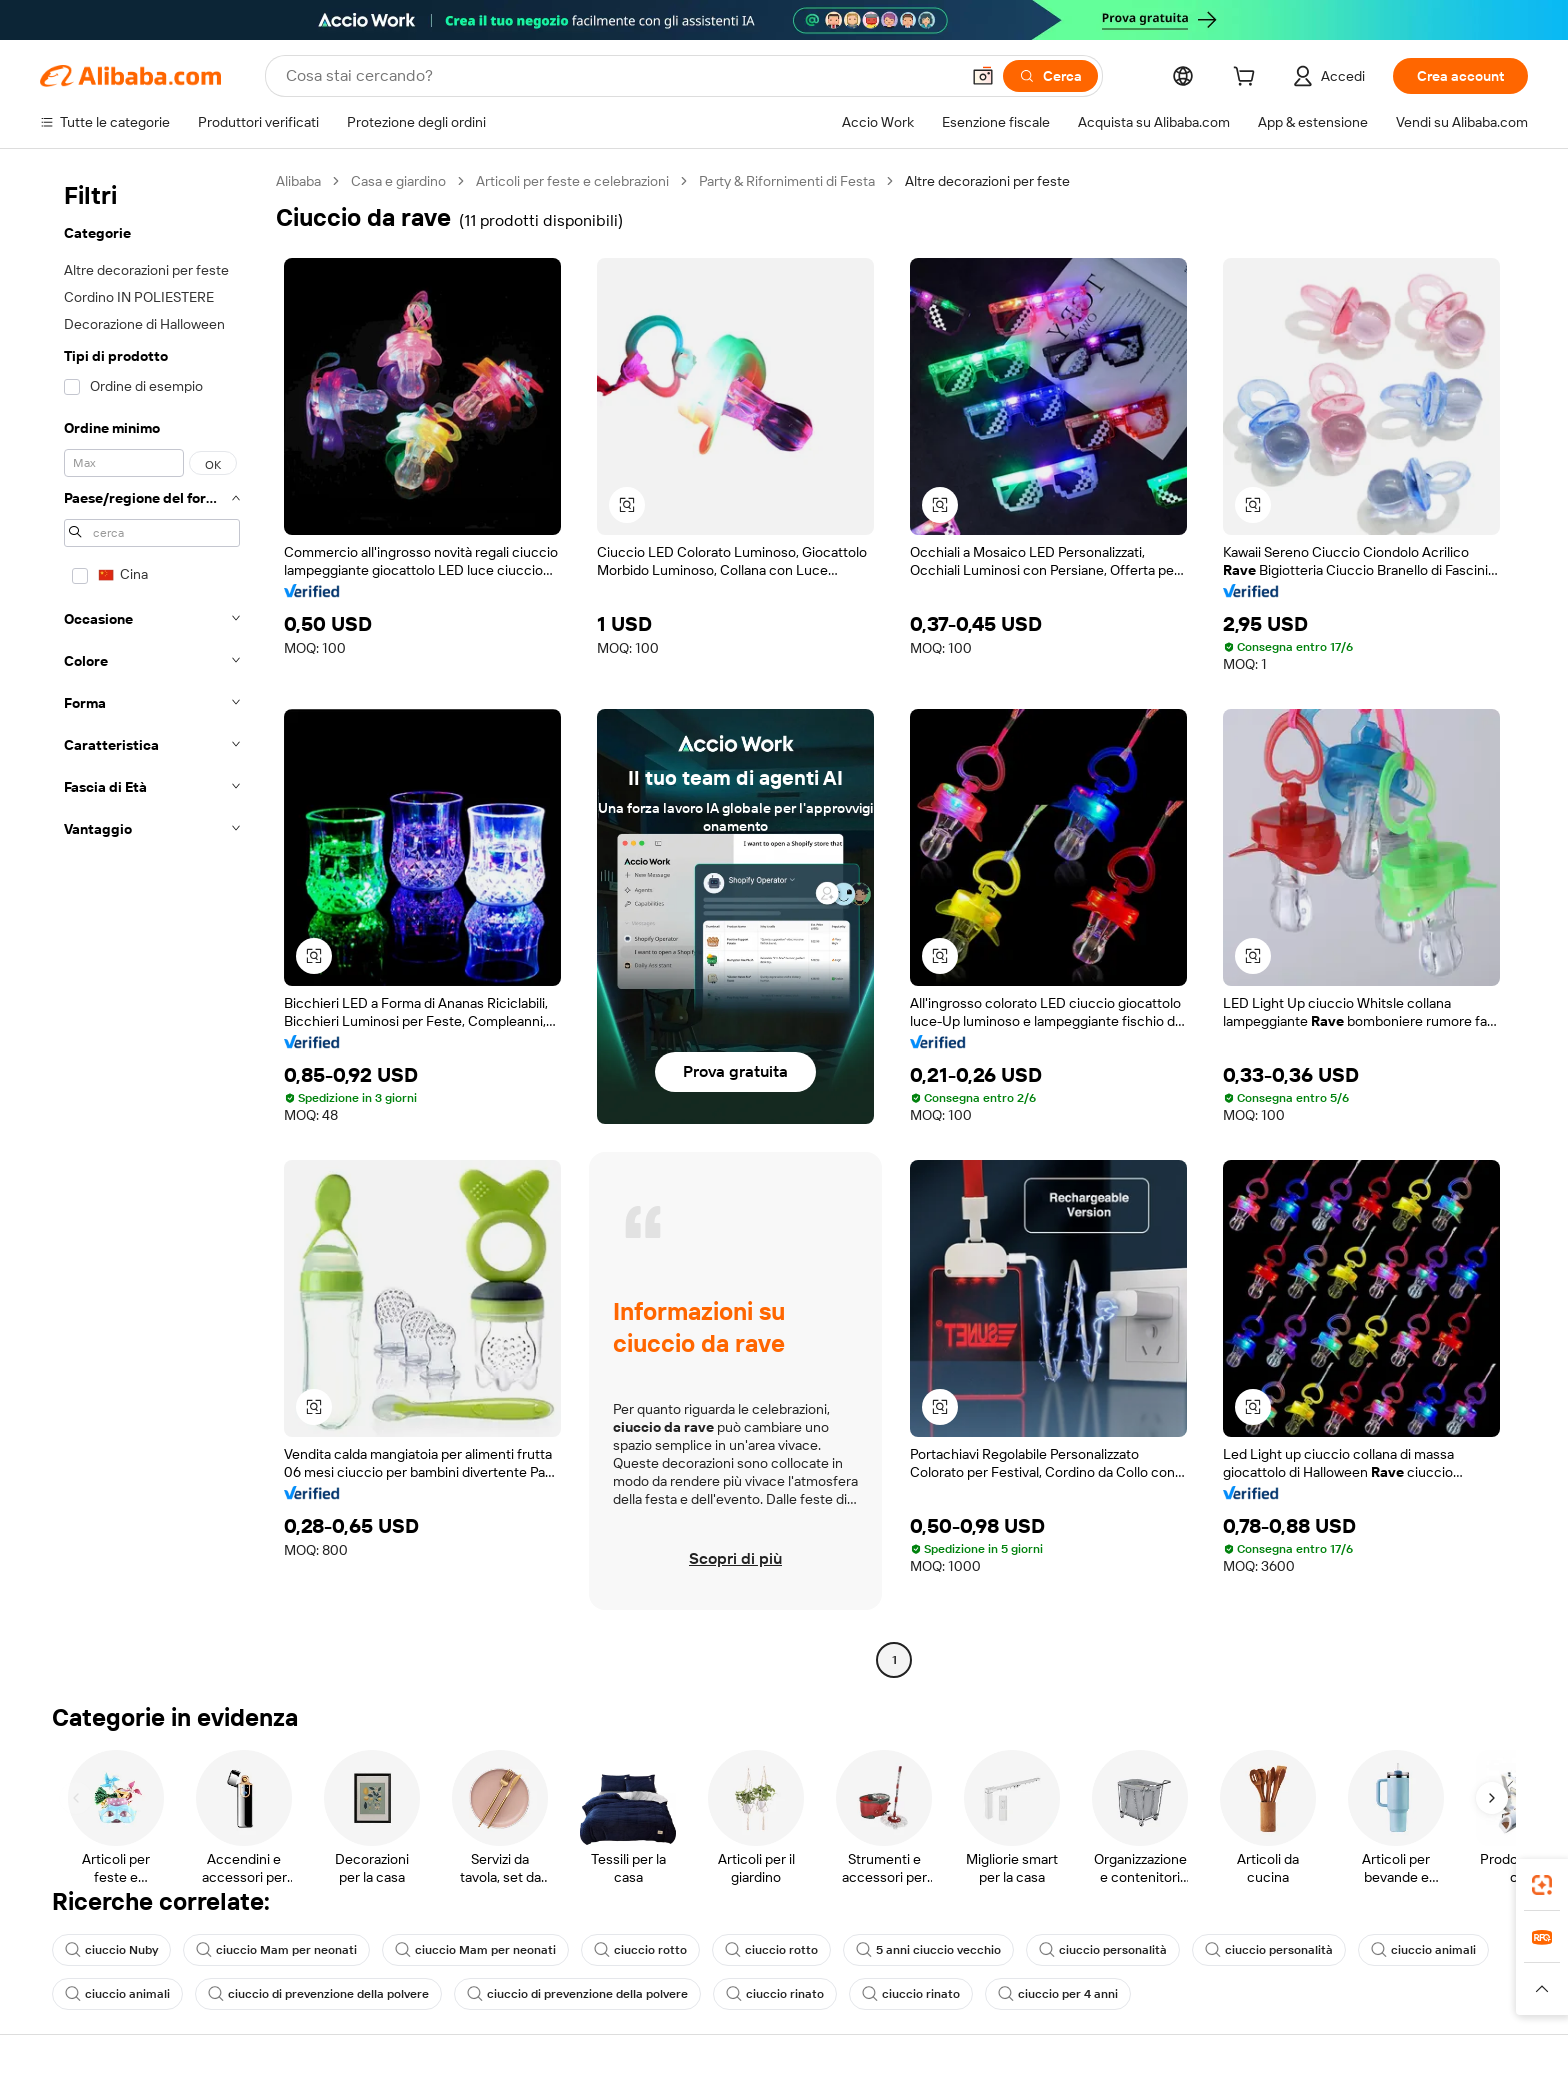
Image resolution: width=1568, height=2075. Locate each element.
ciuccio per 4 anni (1058, 1994)
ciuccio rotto (640, 1950)
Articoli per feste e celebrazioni (572, 181)
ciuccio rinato (775, 1994)
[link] (1542, 1885)
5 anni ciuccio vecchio (928, 1950)
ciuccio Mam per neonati (276, 1950)
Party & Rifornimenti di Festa (787, 181)
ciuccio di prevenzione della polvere (318, 1994)
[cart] (1248, 79)
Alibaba (298, 181)
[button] (983, 76)
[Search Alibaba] (620, 76)
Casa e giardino (398, 181)
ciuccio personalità (1103, 1950)
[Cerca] (1050, 76)
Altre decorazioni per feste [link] (987, 181)
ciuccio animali (1423, 1950)
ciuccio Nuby (111, 1950)
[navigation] (152, 923)
